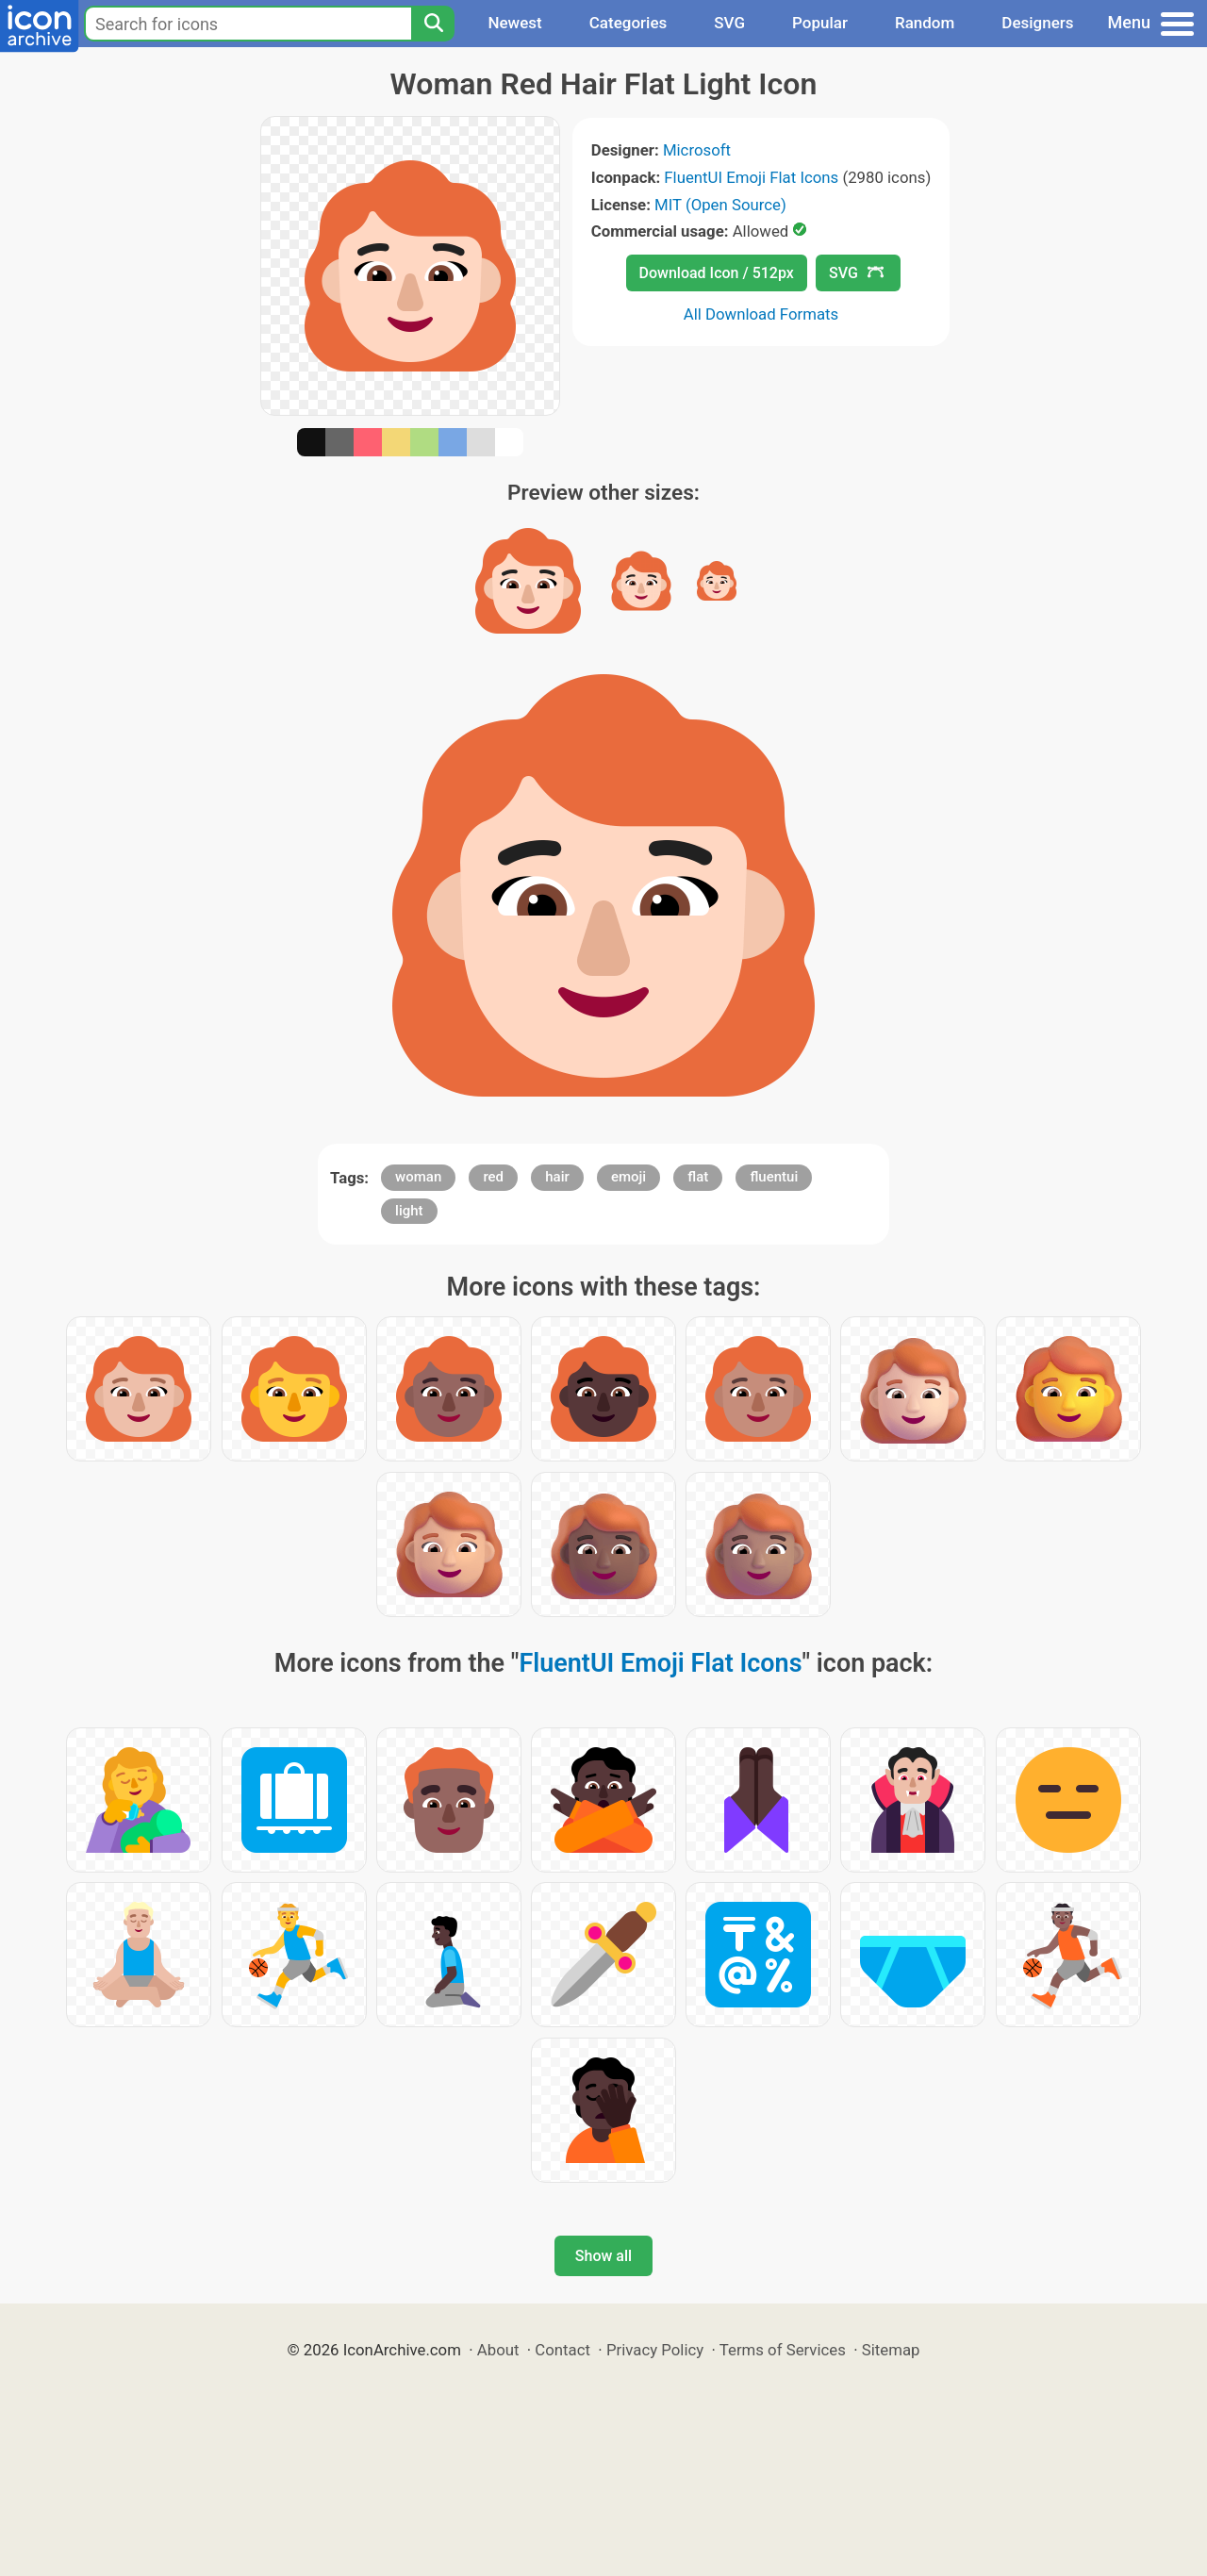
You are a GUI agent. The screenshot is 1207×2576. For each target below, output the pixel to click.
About (498, 2349)
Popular (820, 22)
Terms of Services (782, 2349)
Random (924, 22)
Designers (1037, 22)
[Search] (433, 23)
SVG (729, 22)
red (493, 1176)
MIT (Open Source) (720, 204)
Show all (603, 2256)
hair (557, 1176)
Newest (514, 22)
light (408, 1210)
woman (418, 1176)
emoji (628, 1176)
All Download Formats (761, 314)
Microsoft (697, 149)
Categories (628, 22)
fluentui (774, 1176)
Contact (562, 2349)
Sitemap (891, 2349)
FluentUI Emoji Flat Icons (751, 177)
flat (697, 1176)
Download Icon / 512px (716, 273)
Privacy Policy (654, 2349)
